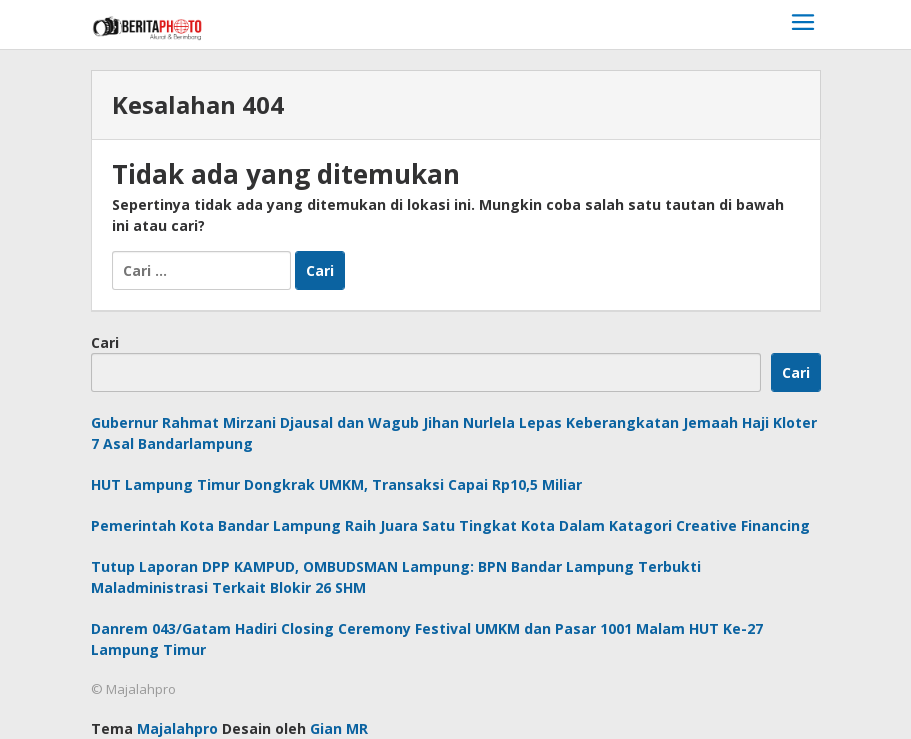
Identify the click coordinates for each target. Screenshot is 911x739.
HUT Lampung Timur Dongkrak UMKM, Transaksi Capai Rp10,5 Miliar (336, 484)
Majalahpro (177, 728)
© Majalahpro (133, 689)
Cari (105, 342)
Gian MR (339, 728)
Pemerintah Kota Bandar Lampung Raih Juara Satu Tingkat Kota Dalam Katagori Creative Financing (450, 525)
